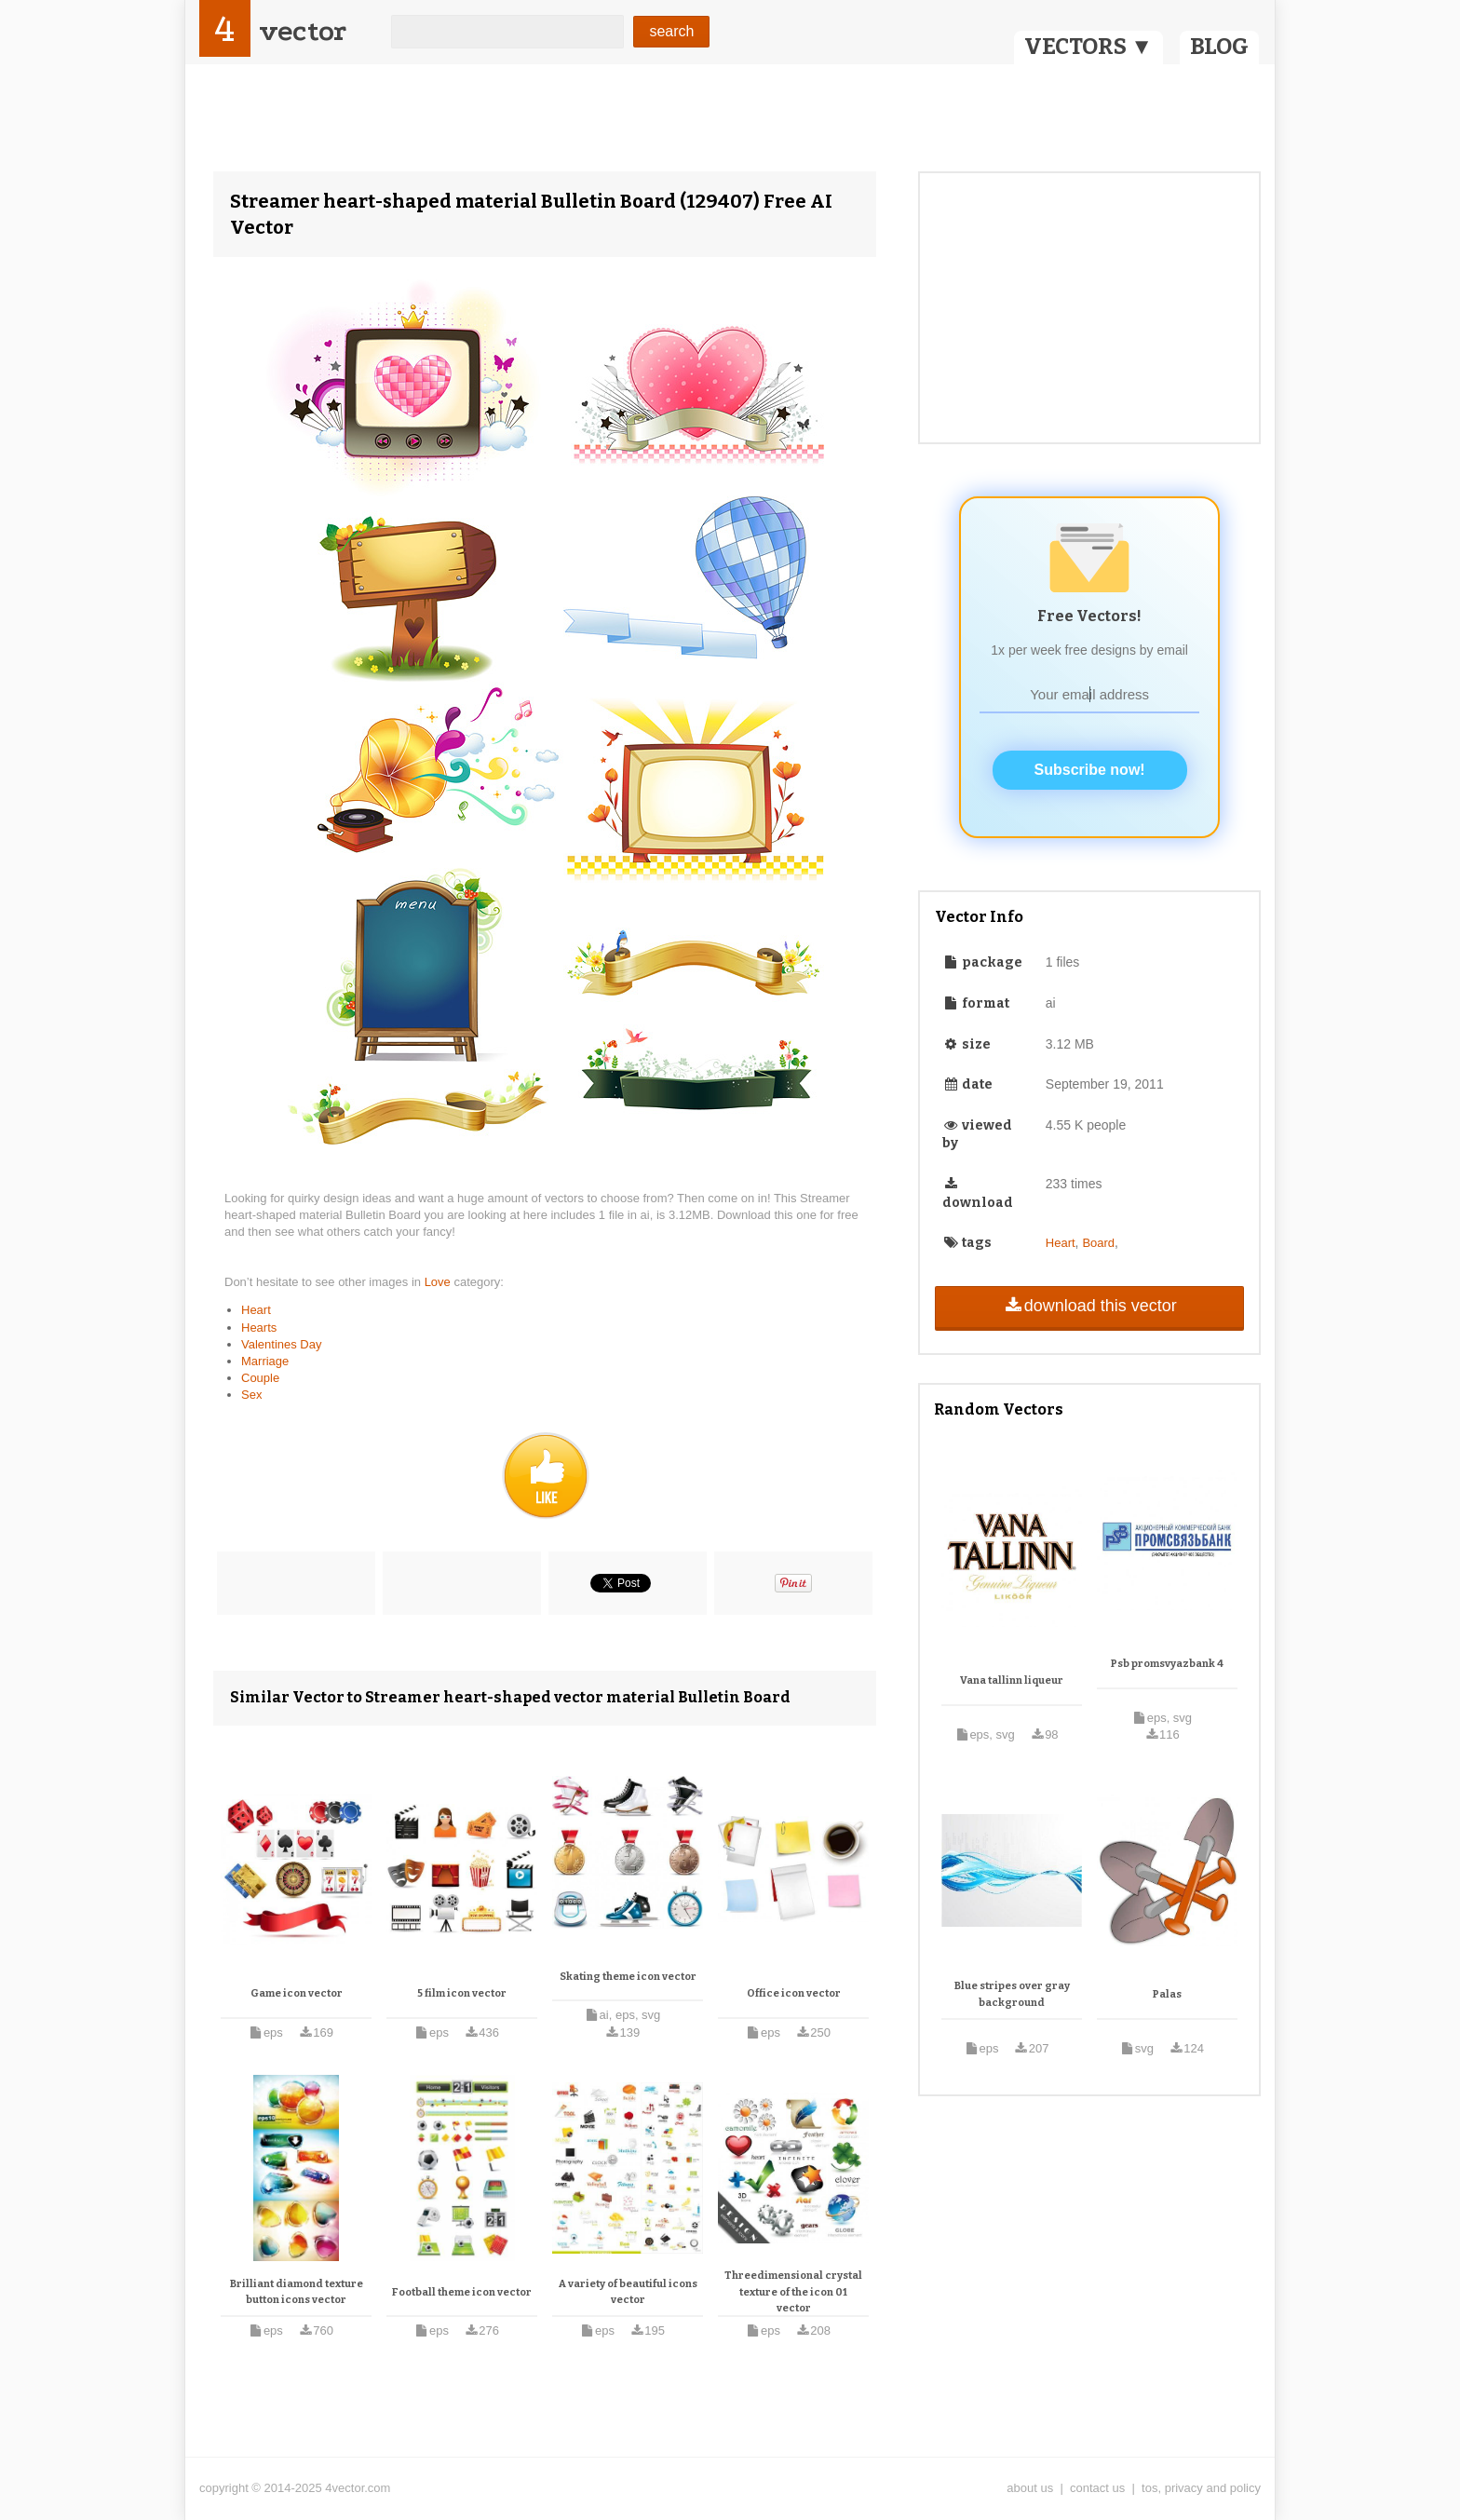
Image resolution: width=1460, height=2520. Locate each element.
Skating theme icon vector (628, 1977)
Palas (1167, 1994)
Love (439, 1282)
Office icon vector (794, 1993)
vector (302, 31)
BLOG (1219, 47)
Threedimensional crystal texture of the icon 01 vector (793, 2291)
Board (1098, 1243)
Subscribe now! (1089, 770)
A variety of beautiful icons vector (628, 2292)
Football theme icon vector (462, 2292)
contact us (1097, 2488)
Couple (260, 1378)
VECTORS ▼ (1088, 47)
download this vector (1089, 1305)
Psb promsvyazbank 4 (1167, 1664)
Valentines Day (281, 1344)
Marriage (265, 1361)
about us (1030, 2488)
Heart (256, 1310)
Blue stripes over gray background (1012, 1994)
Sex (251, 1395)
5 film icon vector (462, 1993)
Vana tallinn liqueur (1011, 1680)
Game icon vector (296, 1993)
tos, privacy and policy (1201, 2488)
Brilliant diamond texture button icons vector (296, 2292)
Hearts (259, 1328)
